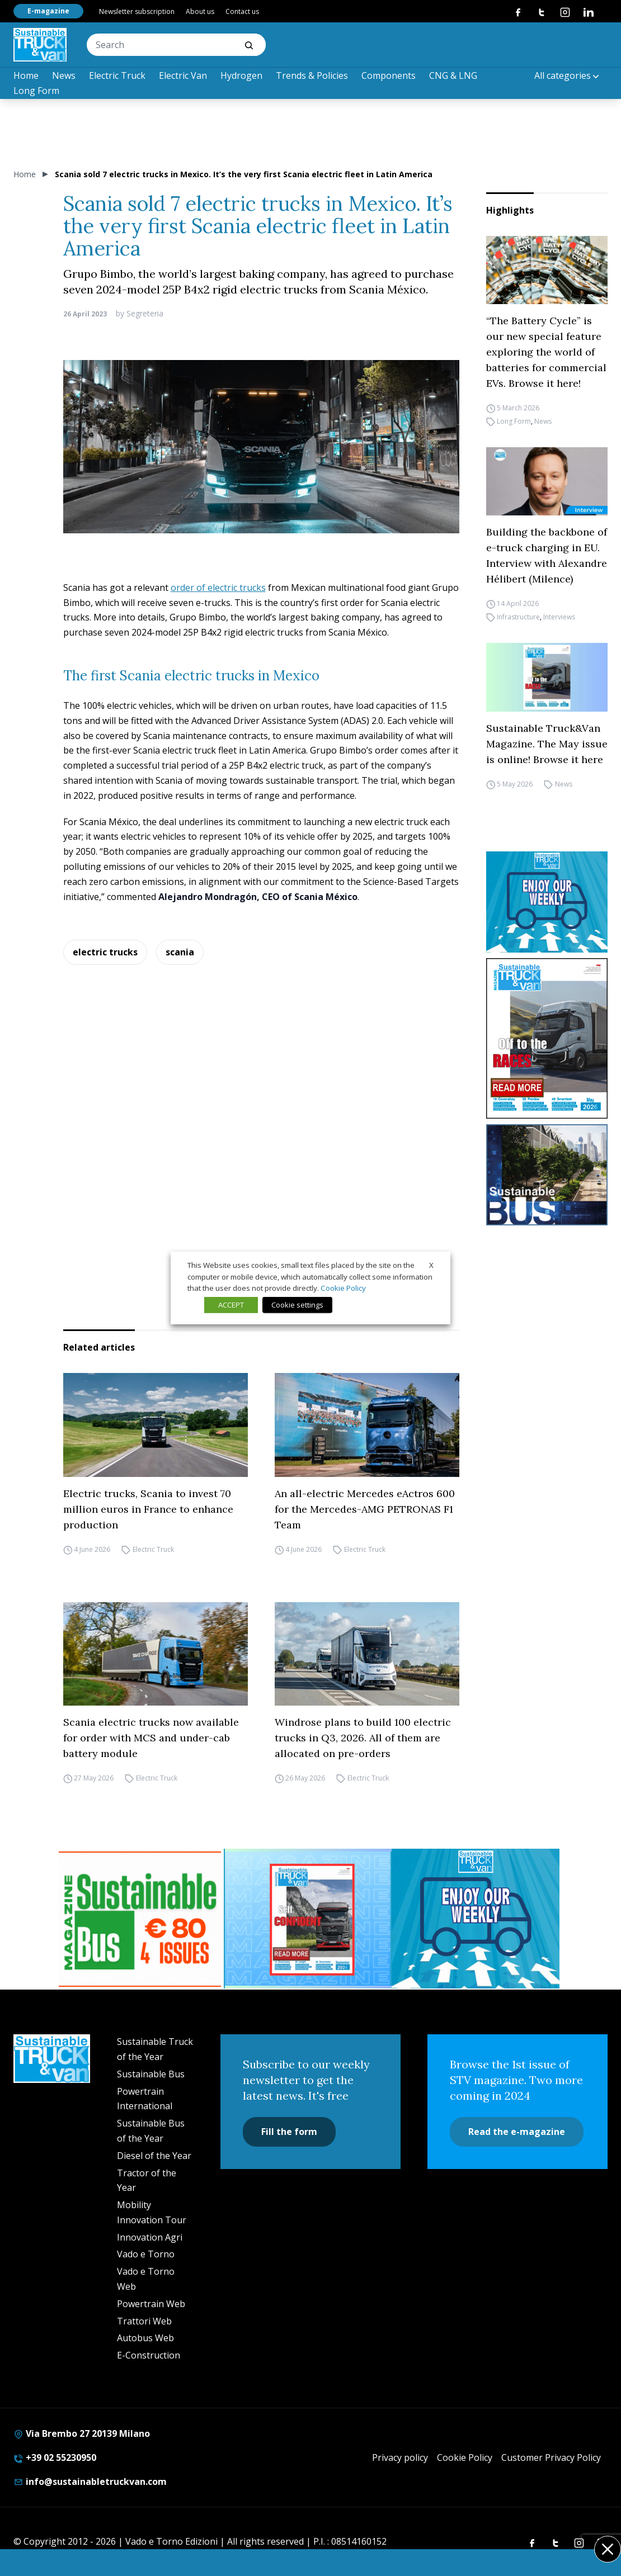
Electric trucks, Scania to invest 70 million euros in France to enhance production (148, 1509)
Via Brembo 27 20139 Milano (81, 2433)
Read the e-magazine (516, 2131)
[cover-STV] (547, 1038)
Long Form (36, 90)
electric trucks (105, 952)
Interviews (559, 617)
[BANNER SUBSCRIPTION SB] (140, 1919)
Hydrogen (241, 75)
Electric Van (183, 75)
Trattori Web (144, 2321)
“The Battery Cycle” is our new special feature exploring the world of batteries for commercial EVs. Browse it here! (546, 352)
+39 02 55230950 (54, 2457)
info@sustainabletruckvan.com (90, 2481)
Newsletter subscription (137, 11)
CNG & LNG (453, 75)
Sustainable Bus (151, 2074)
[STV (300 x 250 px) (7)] (308, 1918)
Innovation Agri (149, 2237)
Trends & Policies (312, 75)
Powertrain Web (151, 2304)
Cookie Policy (464, 2457)
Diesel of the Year (154, 2155)
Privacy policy (400, 2457)
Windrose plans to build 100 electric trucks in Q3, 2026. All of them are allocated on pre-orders (363, 1738)
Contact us (242, 11)
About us (200, 11)
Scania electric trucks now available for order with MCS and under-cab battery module (151, 1738)
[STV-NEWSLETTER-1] (547, 902)
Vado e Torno (146, 2254)
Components (388, 75)
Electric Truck (117, 75)
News (64, 75)
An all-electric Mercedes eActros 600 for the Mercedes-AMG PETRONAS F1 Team (365, 1509)
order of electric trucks (218, 587)
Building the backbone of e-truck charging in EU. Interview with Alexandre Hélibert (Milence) (546, 555)
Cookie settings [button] (297, 1305)
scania (180, 952)
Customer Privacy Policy (551, 2457)
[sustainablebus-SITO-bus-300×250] (547, 1174)
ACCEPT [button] (231, 1305)
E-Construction (148, 2355)
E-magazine (48, 11)
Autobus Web (145, 2338)
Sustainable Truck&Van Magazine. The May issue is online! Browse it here (547, 744)
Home (26, 75)
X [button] (431, 1265)
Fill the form (289, 2131)
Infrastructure (518, 617)
